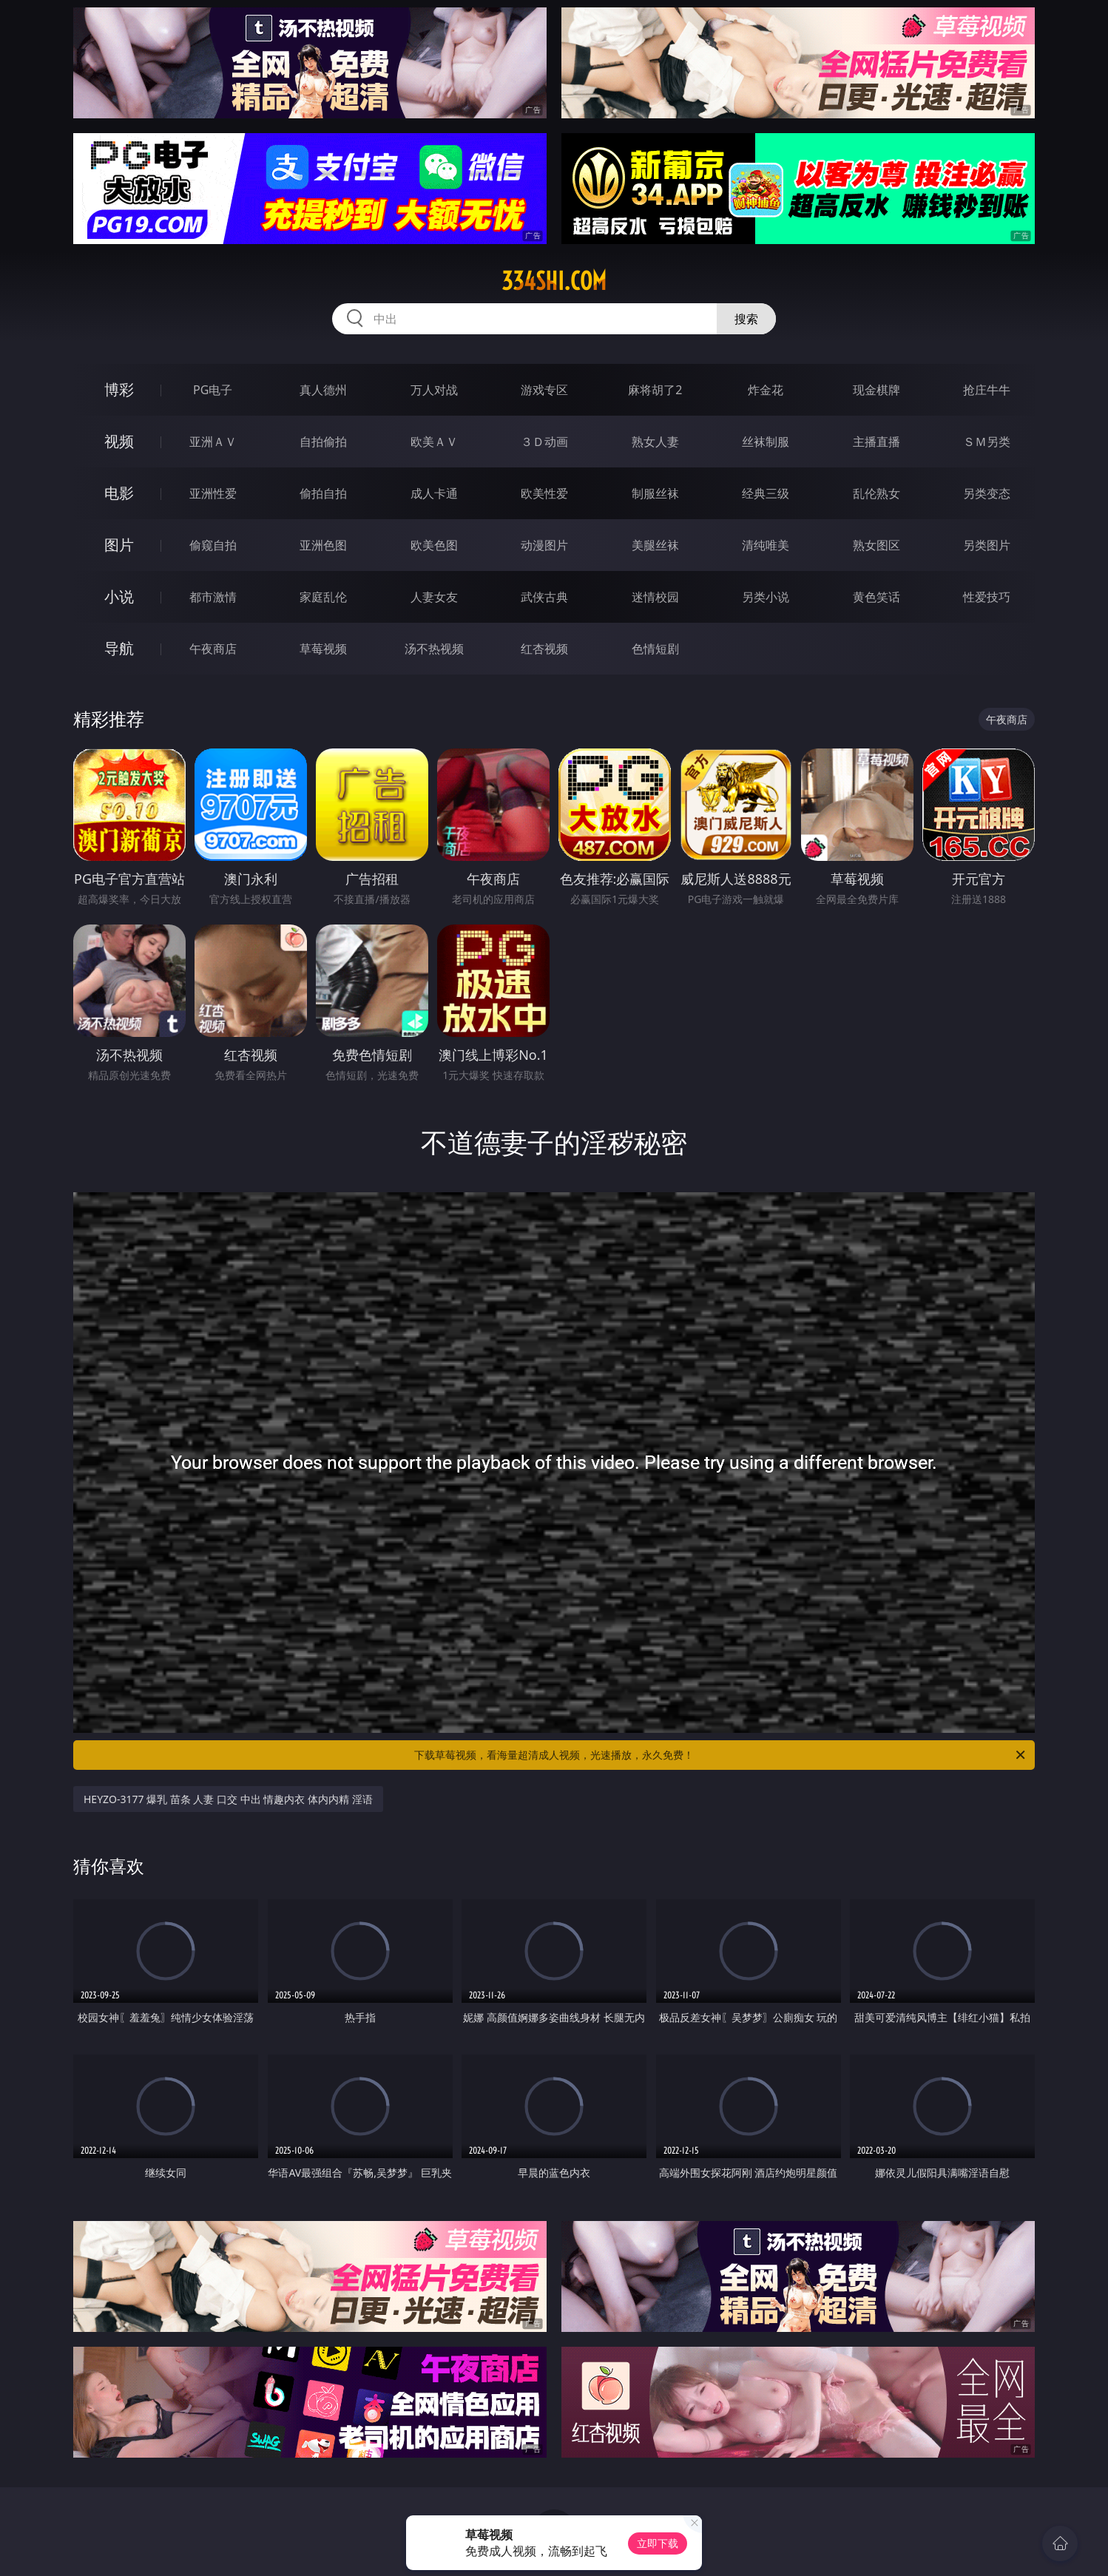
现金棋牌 (876, 390)
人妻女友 (434, 597)
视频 (119, 441)
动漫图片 (544, 545)
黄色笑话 (876, 597)
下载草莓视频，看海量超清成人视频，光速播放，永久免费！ (720, 1755)
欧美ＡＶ (434, 441)
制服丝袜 (655, 493)
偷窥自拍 (213, 545)
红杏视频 (544, 648)
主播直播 (876, 441)
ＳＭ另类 (986, 441)
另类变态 (986, 493)
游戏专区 (544, 390)
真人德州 (323, 390)
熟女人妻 (655, 441)
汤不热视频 (434, 648)
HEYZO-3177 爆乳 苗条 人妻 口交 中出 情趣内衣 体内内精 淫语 (228, 1799)
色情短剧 (655, 648)
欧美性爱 (544, 493)
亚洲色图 (323, 545)
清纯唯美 (765, 545)
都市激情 (213, 597)
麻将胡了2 (655, 390)
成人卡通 (434, 493)
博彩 (119, 389)
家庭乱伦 (323, 597)
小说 (119, 596)
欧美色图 (434, 545)
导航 (119, 648)
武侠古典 (544, 597)
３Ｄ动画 (544, 441)
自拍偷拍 (323, 441)
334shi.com (554, 281)
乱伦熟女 (876, 493)
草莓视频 (323, 648)
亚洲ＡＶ (213, 441)
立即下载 (657, 2543)
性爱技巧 (986, 597)
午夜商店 (213, 648)
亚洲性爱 (213, 493)
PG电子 (212, 390)
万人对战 (434, 390)
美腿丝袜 (655, 545)
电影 (119, 493)
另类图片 (986, 545)
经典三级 (765, 493)
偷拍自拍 (323, 493)
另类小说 (765, 597)
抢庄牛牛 (986, 390)
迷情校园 (655, 597)
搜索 (746, 319)
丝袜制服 (765, 441)
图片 (119, 545)
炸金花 (765, 390)
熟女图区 (876, 545)
